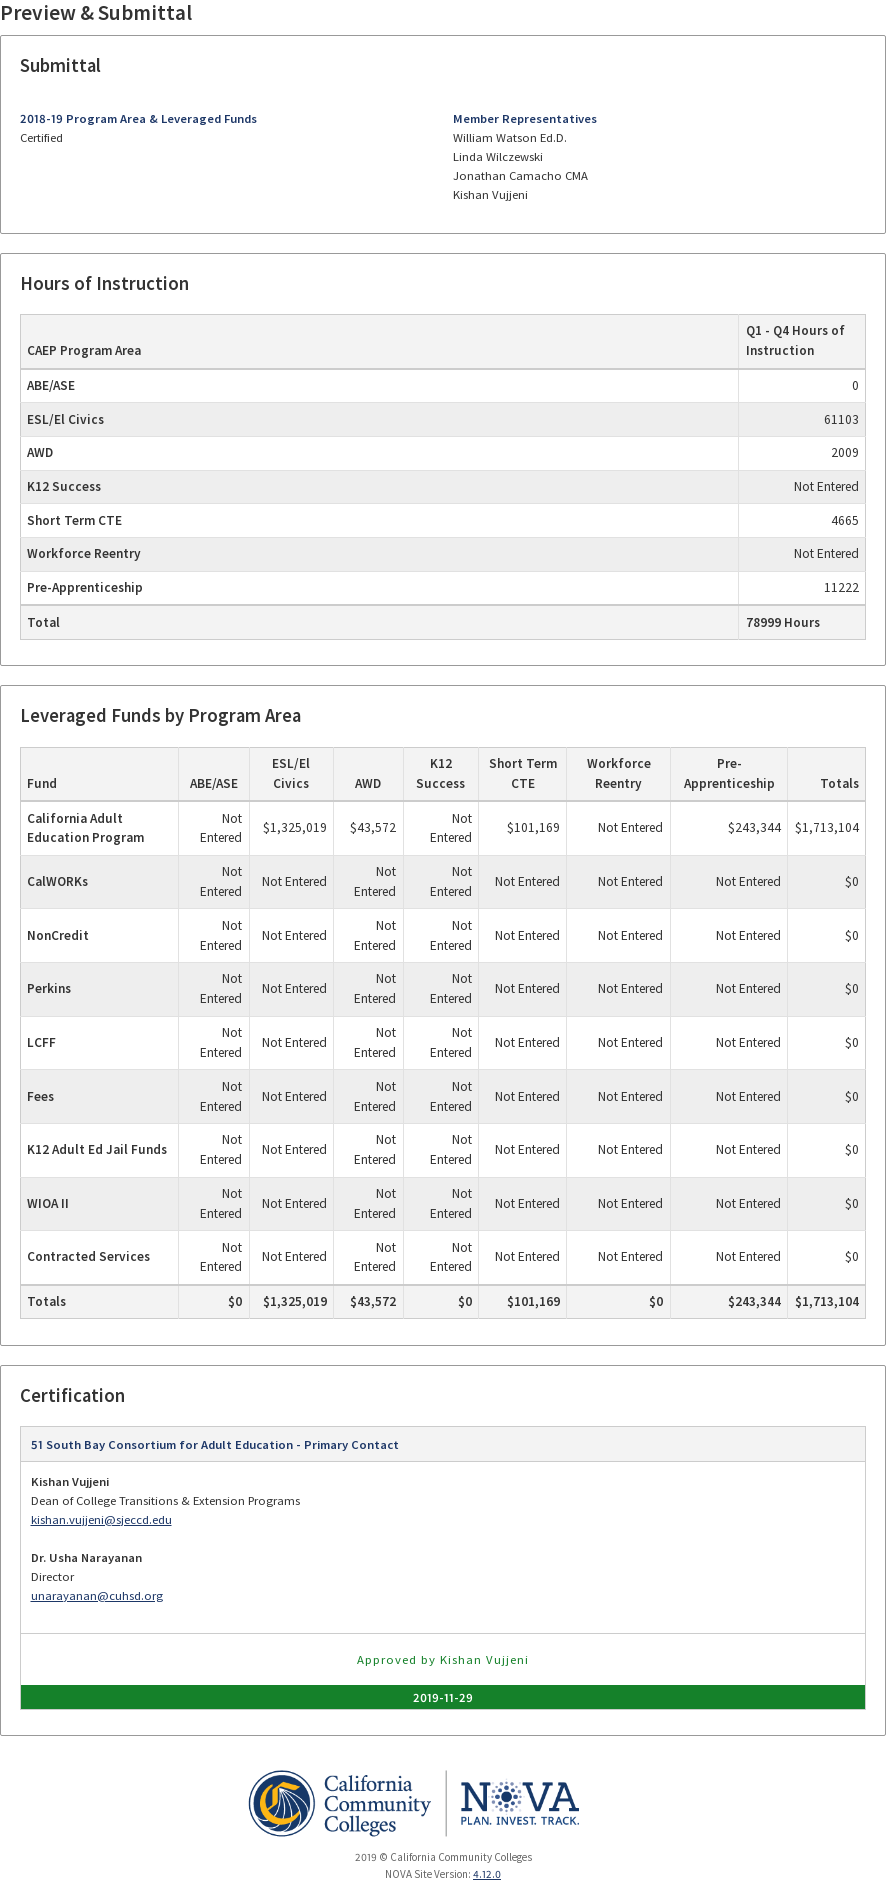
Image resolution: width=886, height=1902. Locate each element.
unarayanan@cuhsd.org (97, 1595)
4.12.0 (487, 1874)
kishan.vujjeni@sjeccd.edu (101, 1519)
